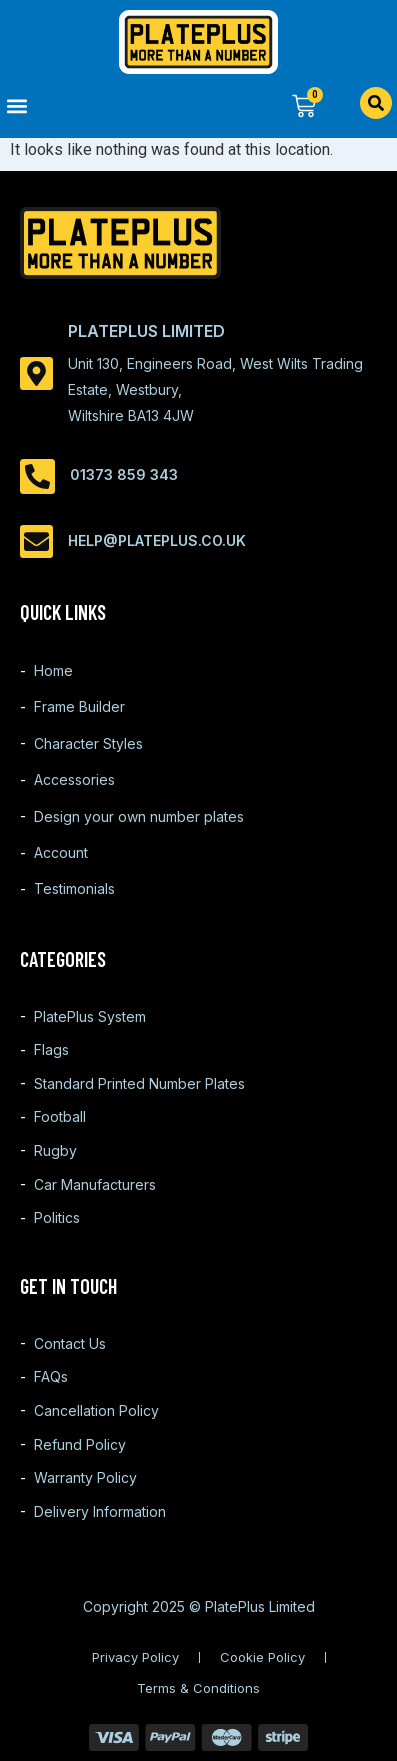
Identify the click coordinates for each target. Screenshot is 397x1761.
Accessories (74, 779)
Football (60, 1116)
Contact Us (70, 1343)
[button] (99, 105)
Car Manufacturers (95, 1184)
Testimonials (74, 888)
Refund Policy (80, 1444)
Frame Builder (79, 706)
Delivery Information (100, 1511)
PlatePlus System (90, 1016)
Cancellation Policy (96, 1410)
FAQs (51, 1376)
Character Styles (88, 743)
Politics (57, 1217)
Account (61, 852)
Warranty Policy (85, 1477)
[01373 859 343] (37, 476)
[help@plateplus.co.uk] (36, 541)
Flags (51, 1049)
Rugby (55, 1150)
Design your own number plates (139, 816)
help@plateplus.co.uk (157, 540)
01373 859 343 (124, 474)
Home (53, 670)
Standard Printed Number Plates (139, 1083)
